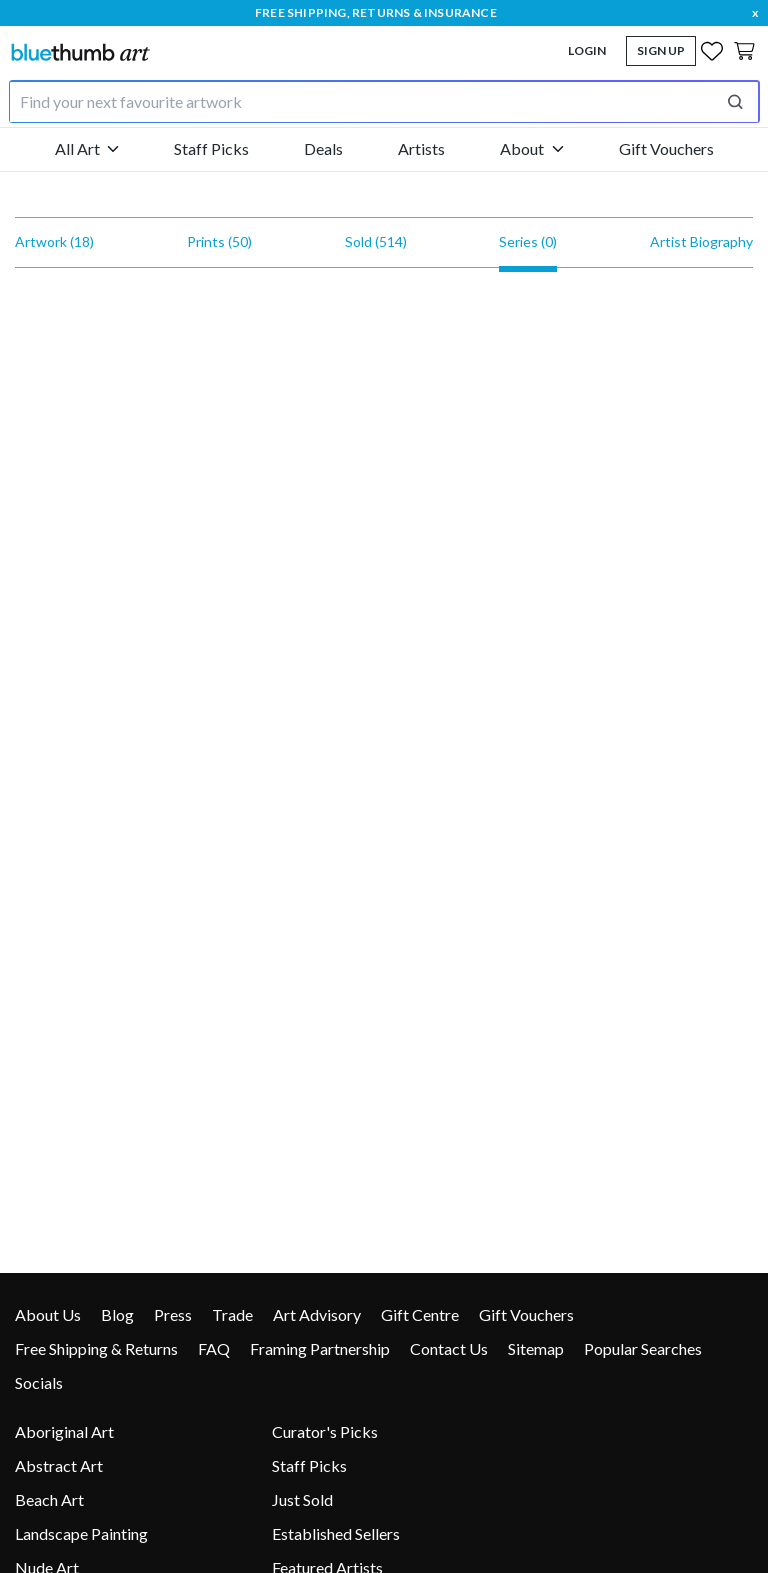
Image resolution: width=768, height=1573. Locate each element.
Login (587, 50)
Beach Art (49, 1499)
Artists (421, 148)
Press (173, 1314)
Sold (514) (376, 241)
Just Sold (302, 1499)
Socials (39, 1382)
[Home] (80, 51)
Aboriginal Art (64, 1431)
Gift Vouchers (666, 148)
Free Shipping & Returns (96, 1348)
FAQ (214, 1348)
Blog (117, 1314)
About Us (48, 1314)
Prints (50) (219, 241)
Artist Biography (701, 241)
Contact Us (449, 1348)
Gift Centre (420, 1314)
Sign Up (661, 50)
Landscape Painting (81, 1533)
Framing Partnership (320, 1348)
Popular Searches (643, 1348)
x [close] (755, 12)
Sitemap (536, 1348)
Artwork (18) (54, 241)
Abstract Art (59, 1465)
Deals (323, 148)
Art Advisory (317, 1314)
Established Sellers (336, 1533)
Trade (232, 1314)
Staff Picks (211, 148)
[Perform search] (735, 102)
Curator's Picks (325, 1431)
